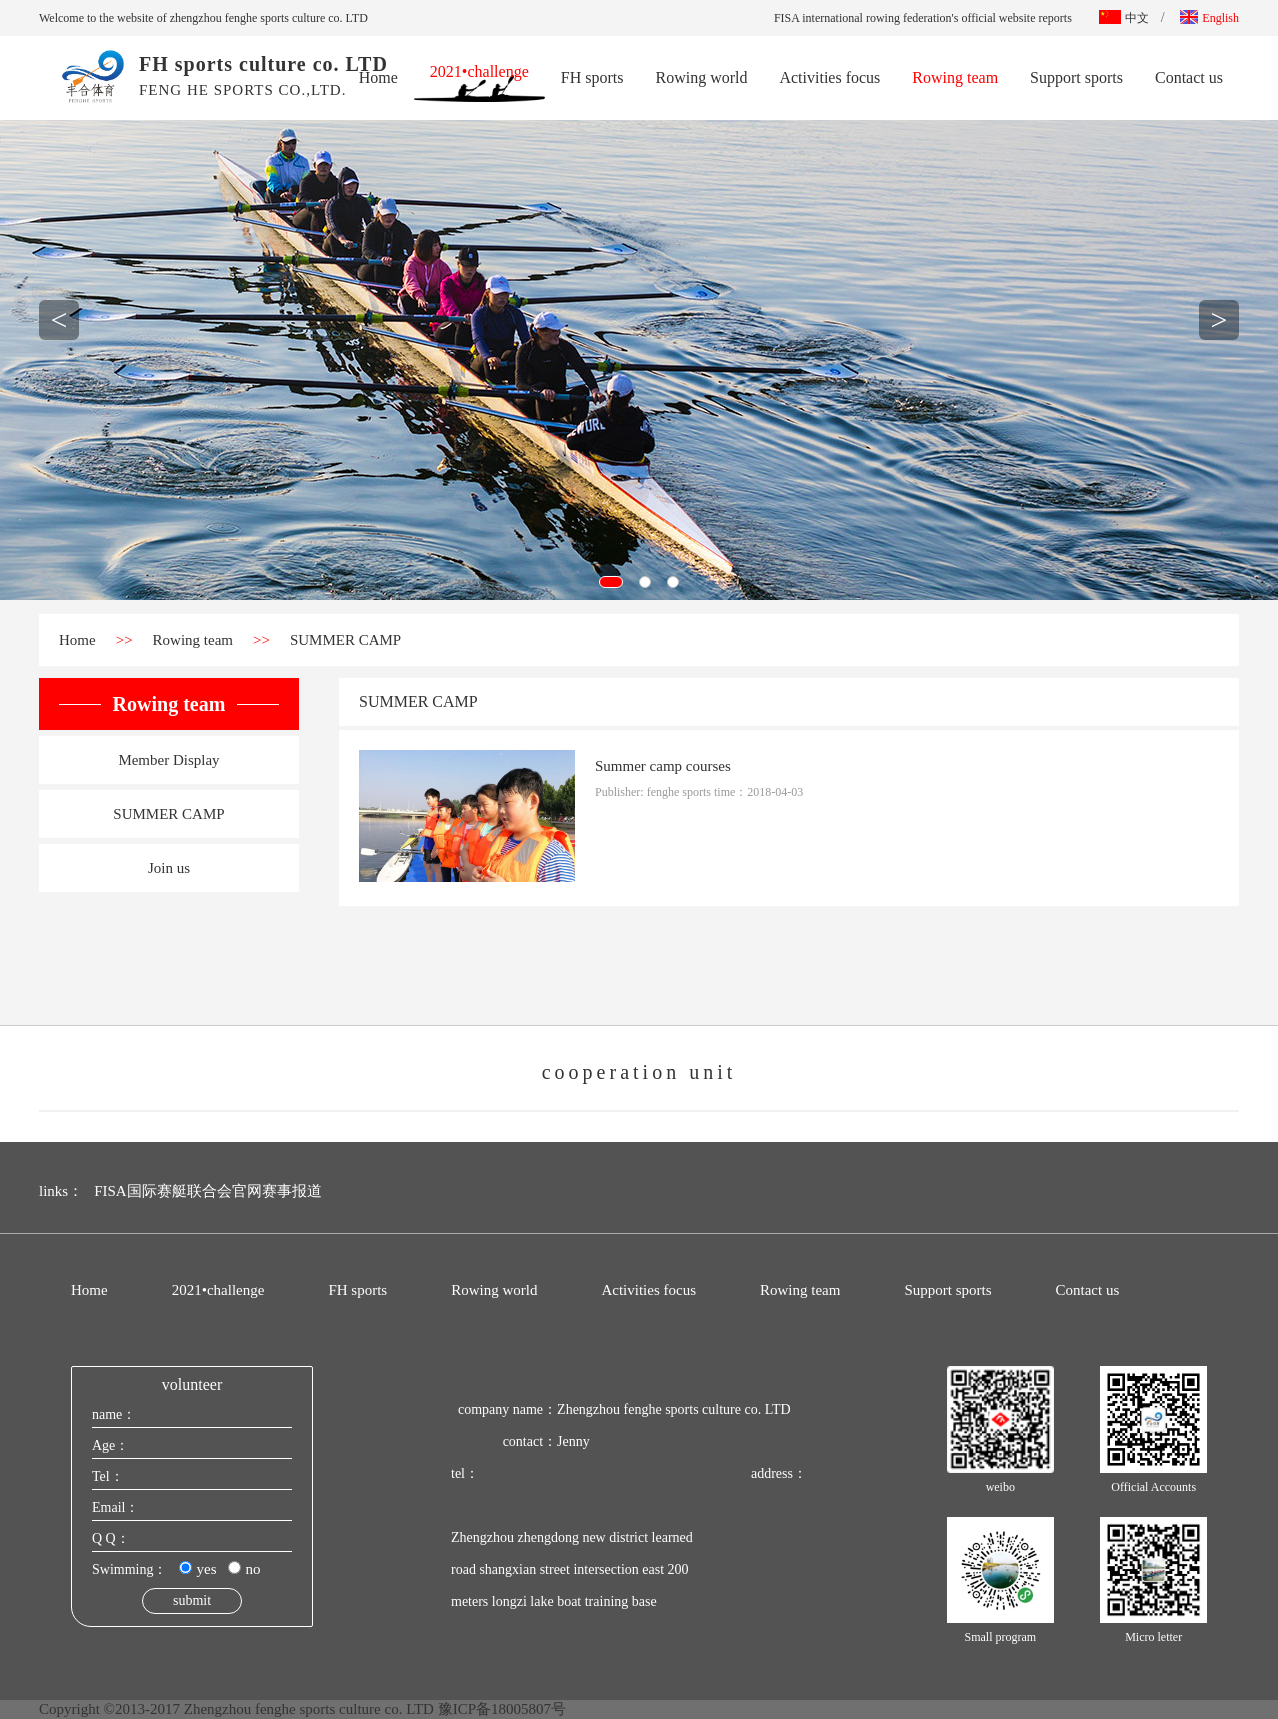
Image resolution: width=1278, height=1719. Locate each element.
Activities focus (829, 77)
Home (378, 77)
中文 (1124, 18)
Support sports (1076, 77)
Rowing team (955, 77)
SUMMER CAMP (345, 640)
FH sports (592, 77)
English (1209, 18)
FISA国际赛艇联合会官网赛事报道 (208, 1191)
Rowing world (701, 77)
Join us (169, 868)
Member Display (168, 760)
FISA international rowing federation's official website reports (923, 18)
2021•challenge (479, 73)
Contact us (1189, 77)
